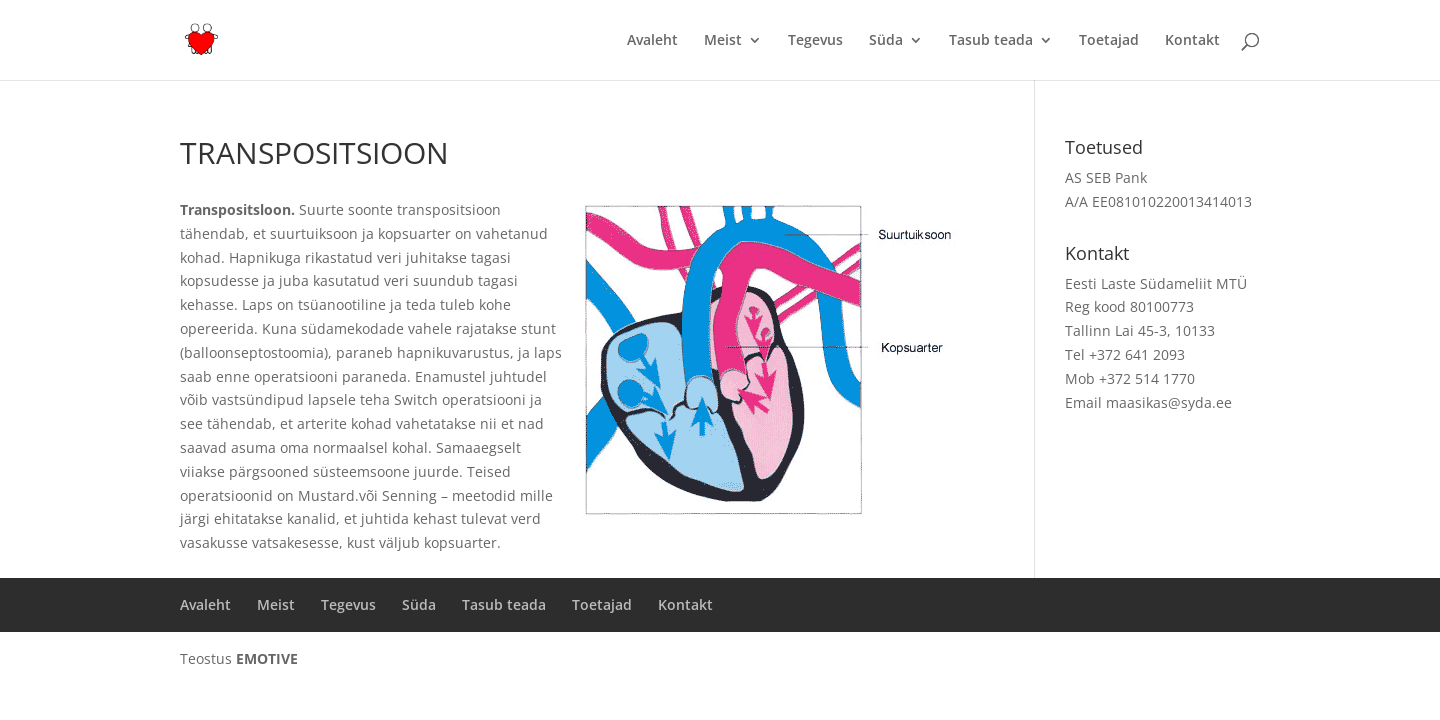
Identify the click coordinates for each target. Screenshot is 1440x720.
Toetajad (1109, 41)
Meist (723, 41)
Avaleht (652, 41)
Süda (886, 41)
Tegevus (815, 41)
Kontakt (1192, 41)
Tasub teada (991, 41)
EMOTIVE (267, 658)
